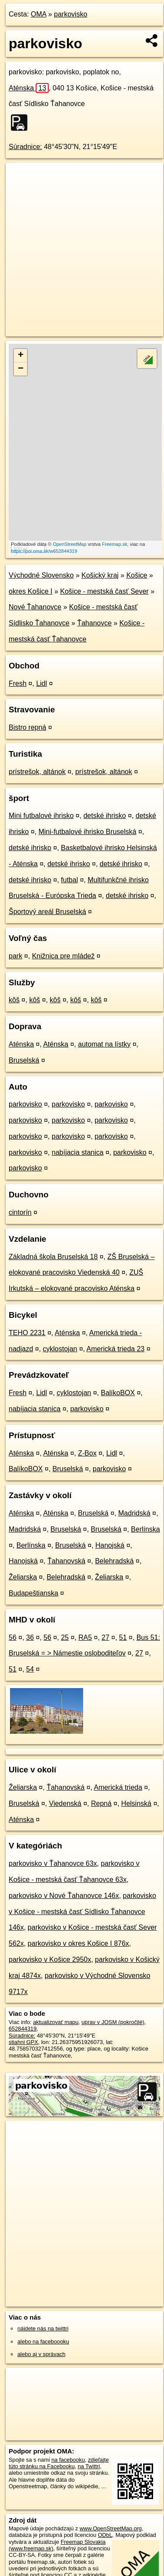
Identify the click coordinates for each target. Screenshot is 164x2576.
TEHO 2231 (27, 1332)
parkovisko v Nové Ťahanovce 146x (64, 1895)
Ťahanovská (66, 1561)
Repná (101, 1803)
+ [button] (20, 355)
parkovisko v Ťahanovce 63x (53, 1863)
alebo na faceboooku (43, 2341)
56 (13, 1637)
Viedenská (65, 1803)
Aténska (29, 88)
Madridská (134, 1513)
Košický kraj (99, 575)
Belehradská (114, 1561)
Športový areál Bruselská (47, 911)
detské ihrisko (105, 815)
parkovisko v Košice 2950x (50, 1959)
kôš (14, 1000)
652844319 (23, 2028)
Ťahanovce (94, 623)
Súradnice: (25, 146)
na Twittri (89, 2466)
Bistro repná (27, 727)
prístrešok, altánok (37, 771)
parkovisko (70, 14)
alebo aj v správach (41, 2354)
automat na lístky (104, 1044)
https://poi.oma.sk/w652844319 (44, 551)
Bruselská (24, 1060)
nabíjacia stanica (78, 1152)
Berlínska (145, 1529)
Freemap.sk (114, 544)
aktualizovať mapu (55, 2022)
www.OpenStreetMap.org (111, 2528)
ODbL (105, 2535)
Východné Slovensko (41, 575)
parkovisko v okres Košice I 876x (78, 1943)
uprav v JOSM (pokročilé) (112, 2022)
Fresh (18, 683)
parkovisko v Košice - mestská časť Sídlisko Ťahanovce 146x (82, 1911)
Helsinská (136, 1803)
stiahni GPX (23, 2042)
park (15, 956)
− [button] (20, 369)
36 (30, 1637)
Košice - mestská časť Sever (104, 591)
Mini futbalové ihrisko (41, 815)
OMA (39, 14)
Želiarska (23, 1577)
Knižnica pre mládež (63, 956)
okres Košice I (30, 591)
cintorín (20, 1212)
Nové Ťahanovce (35, 607)
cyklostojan (60, 1349)
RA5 (85, 1637)
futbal (69, 880)
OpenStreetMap (70, 544)
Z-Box (87, 1453)
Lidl (41, 683)
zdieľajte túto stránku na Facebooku (59, 2463)
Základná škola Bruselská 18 (53, 1256)
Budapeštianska (33, 1593)
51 (123, 1637)
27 (106, 1637)
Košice (136, 575)
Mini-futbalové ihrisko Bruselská (87, 831)
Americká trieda (118, 1787)
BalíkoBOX (118, 1392)
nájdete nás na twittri (42, 2328)
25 (65, 1637)
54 (30, 1669)
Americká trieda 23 (115, 1349)
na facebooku (68, 2459)
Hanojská (109, 1545)
